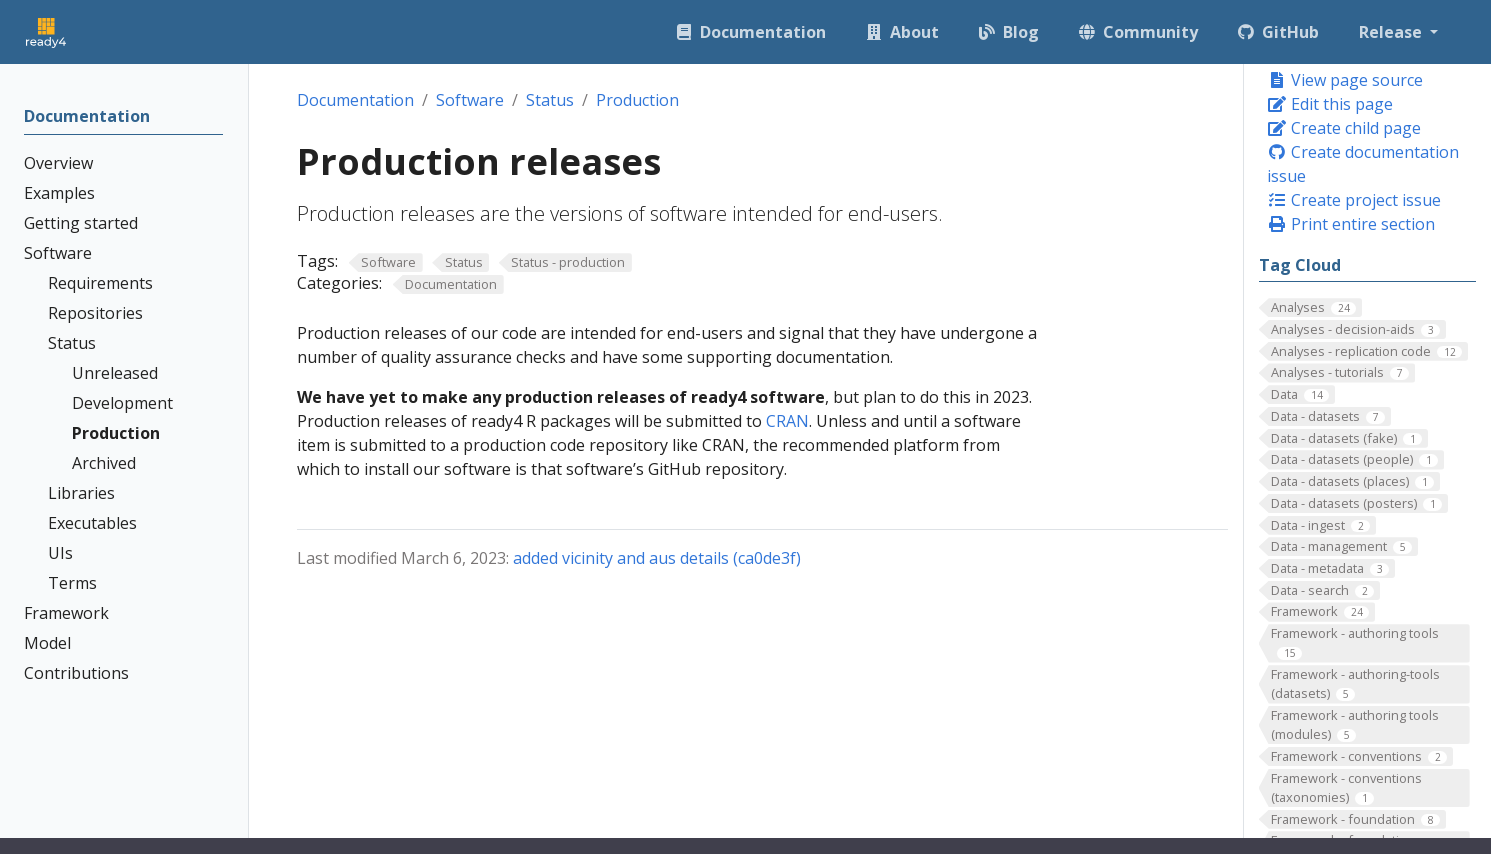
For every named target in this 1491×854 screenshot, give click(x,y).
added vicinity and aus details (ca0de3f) (657, 558)
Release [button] (1392, 32)
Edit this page (1330, 104)
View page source (1345, 80)
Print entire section (1351, 224)
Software (470, 100)
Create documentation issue (1363, 164)
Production (637, 100)
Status (550, 100)
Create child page (1344, 128)
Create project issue (1354, 200)
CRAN (787, 421)
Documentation (355, 100)
